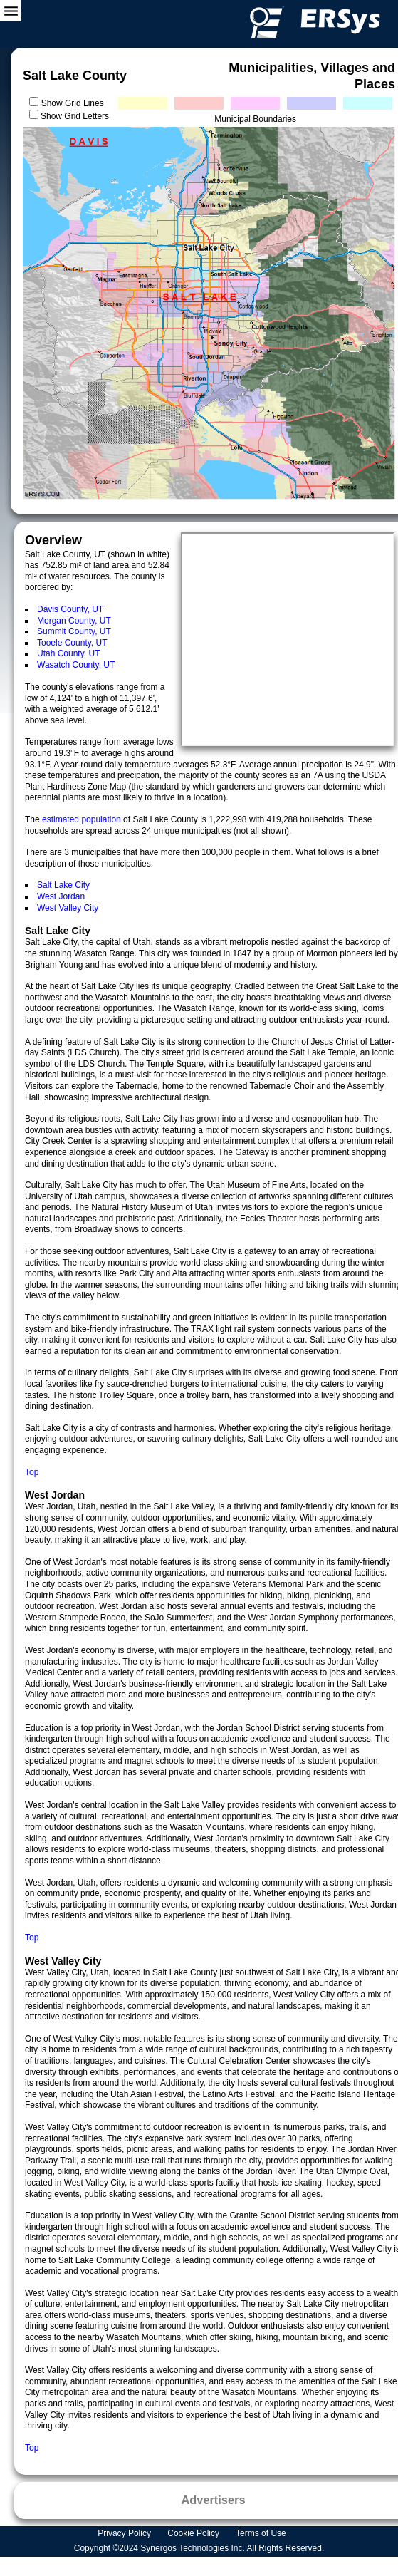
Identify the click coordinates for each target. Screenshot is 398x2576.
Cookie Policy (194, 2533)
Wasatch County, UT (76, 665)
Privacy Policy (125, 2533)
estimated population (82, 819)
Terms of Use (262, 2533)
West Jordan (61, 896)
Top (31, 1472)
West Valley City (67, 908)
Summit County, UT (74, 631)
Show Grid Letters (75, 116)
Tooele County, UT (72, 643)
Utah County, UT (68, 653)
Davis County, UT (70, 609)
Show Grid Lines (75, 103)
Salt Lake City (63, 885)
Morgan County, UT (74, 621)
